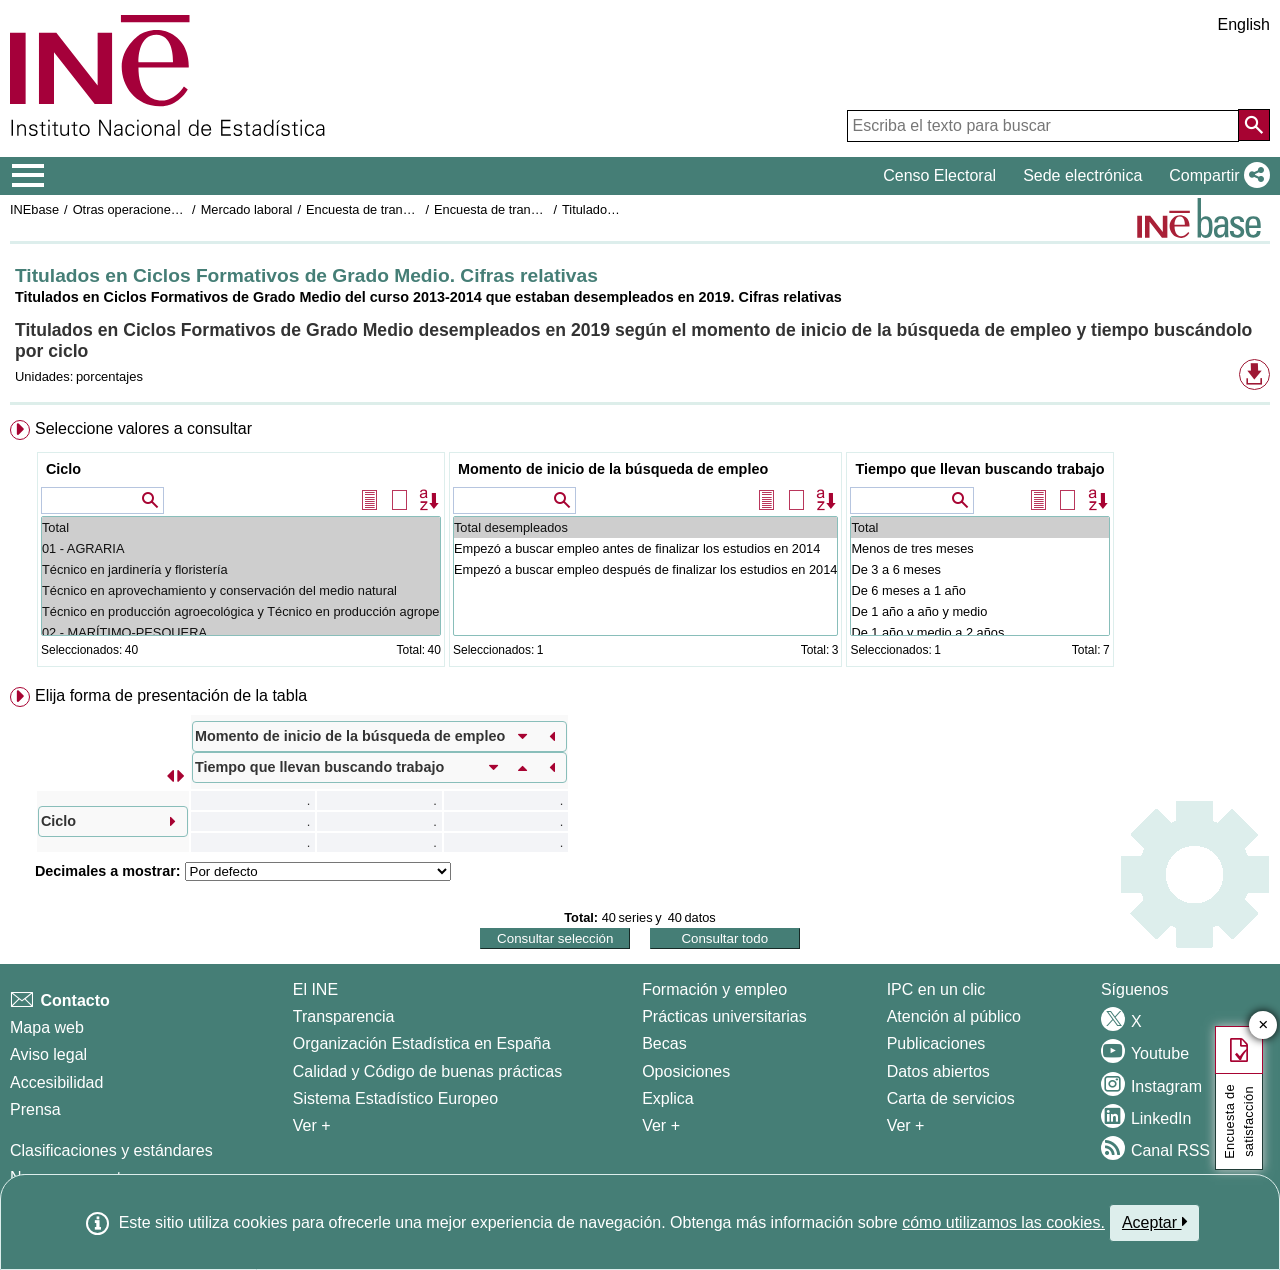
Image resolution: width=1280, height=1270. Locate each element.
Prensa (35, 1109)
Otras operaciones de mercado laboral (182, 209)
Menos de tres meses (979, 548)
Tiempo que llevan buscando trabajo (979, 469)
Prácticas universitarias (724, 1016)
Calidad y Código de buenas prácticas (428, 1071)
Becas (664, 1043)
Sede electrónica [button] (1082, 175)
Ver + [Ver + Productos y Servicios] (906, 1125)
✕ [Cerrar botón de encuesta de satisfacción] (1263, 1025)
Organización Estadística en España (422, 1043)
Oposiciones (686, 1071)
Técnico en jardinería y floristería (241, 569)
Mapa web (47, 1027)
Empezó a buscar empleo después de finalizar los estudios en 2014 (645, 569)
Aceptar (1154, 1222)
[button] (1215, 176)
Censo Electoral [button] (939, 175)
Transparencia (344, 1016)
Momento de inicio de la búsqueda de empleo (613, 469)
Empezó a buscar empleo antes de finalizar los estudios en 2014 (645, 548)
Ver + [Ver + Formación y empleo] (661, 1125)
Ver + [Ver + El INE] (312, 1125)
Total (241, 527)
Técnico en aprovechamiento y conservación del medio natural (241, 590)
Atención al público (954, 1016)
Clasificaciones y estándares (111, 1150)
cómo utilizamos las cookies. (1003, 1222)
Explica (668, 1098)
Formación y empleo (714, 989)
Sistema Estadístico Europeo (395, 1098)
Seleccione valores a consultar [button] (143, 428)
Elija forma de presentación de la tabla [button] (171, 695)
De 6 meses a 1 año (979, 590)
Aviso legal (48, 1054)
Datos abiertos (938, 1071)
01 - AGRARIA (241, 548)
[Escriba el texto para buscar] (1043, 126)
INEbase (34, 209)
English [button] (1244, 24)
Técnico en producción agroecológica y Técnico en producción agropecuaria (241, 611)
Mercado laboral (247, 209)
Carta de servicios (951, 1098)
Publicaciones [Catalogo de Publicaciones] (936, 1043)
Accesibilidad (56, 1082)
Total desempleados (645, 527)
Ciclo (63, 469)
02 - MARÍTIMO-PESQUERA (241, 632)
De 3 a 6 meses (979, 569)
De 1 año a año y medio (979, 611)
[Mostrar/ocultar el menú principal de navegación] (28, 176)
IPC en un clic (936, 989)
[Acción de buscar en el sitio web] (1254, 125)
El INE (315, 989)
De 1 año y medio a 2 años (979, 632)
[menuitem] (640, 547)
